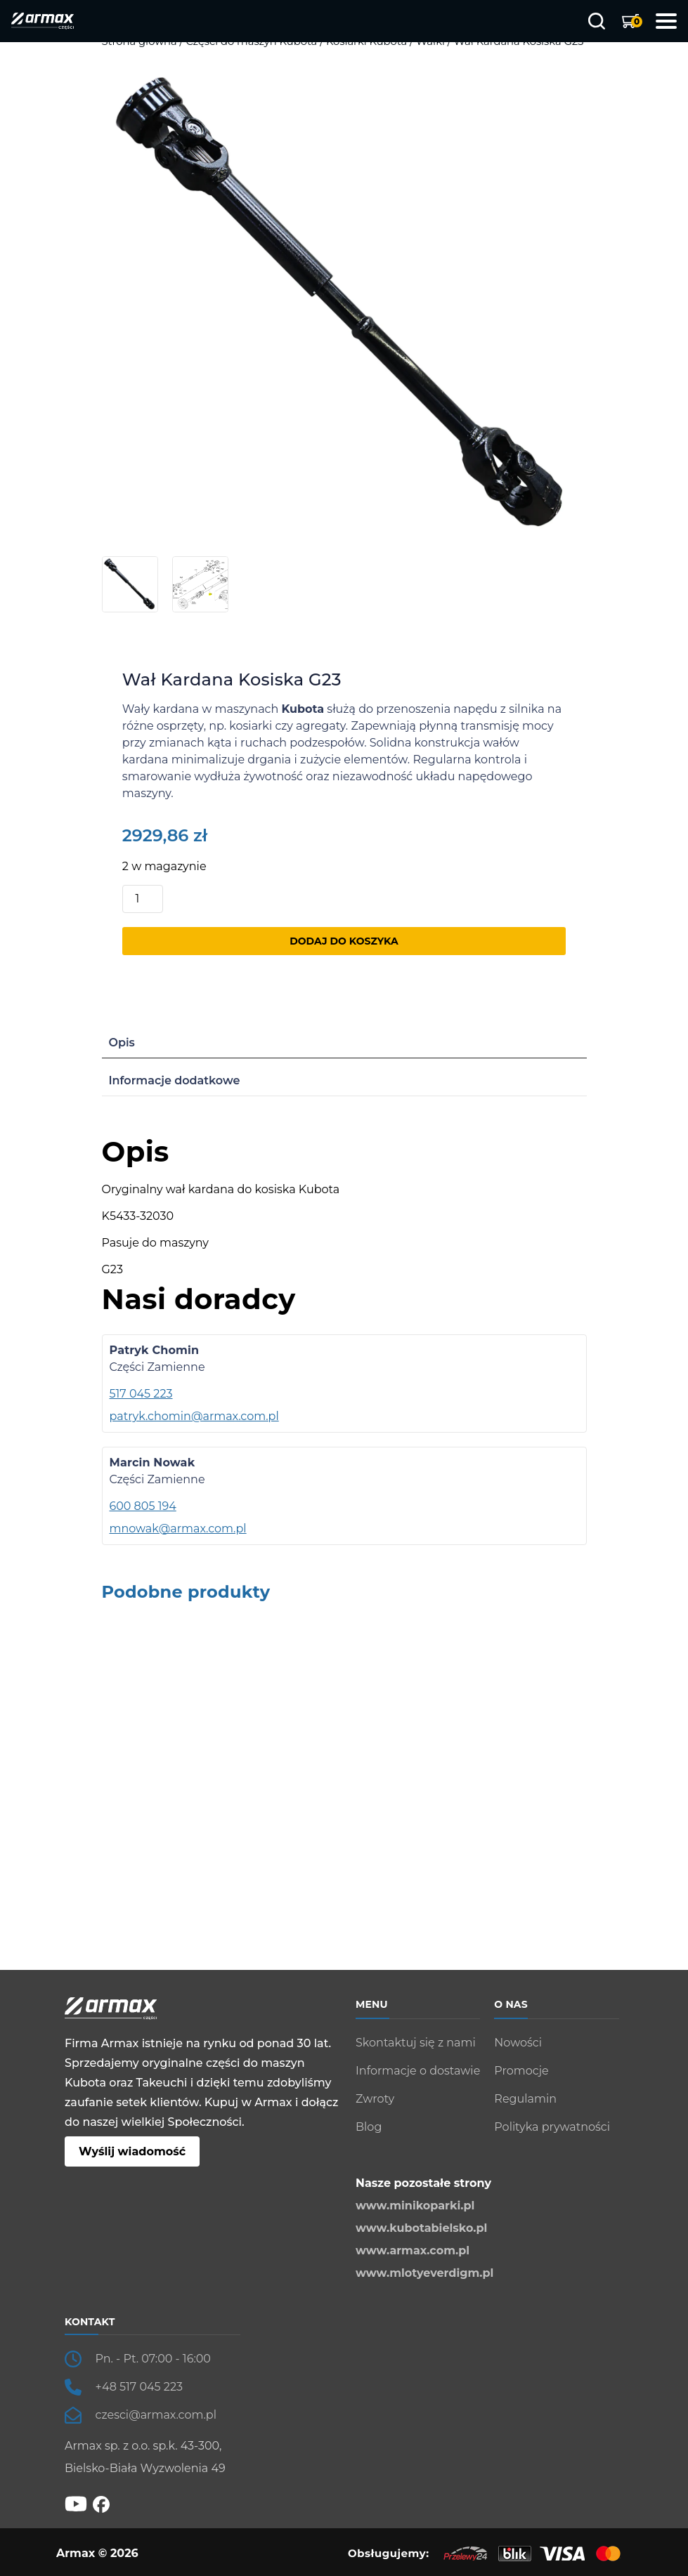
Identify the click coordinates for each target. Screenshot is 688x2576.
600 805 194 (143, 1506)
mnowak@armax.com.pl (178, 1528)
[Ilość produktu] (142, 899)
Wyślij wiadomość (132, 2151)
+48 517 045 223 (139, 2386)
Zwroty (375, 2098)
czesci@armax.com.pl (156, 2414)
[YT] (76, 2503)
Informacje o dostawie (418, 2070)
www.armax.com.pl (412, 2250)
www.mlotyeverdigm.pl (424, 2273)
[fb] (101, 2503)
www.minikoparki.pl (415, 2205)
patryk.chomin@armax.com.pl (194, 1416)
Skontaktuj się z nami (416, 2042)
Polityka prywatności (552, 2127)
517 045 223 (141, 1393)
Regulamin (525, 2098)
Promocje (521, 2070)
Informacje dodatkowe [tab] (174, 1080)
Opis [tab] (122, 1042)
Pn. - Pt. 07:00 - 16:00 (153, 2358)
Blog (369, 2127)
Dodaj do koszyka (344, 941)
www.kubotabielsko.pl (421, 2228)
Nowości (518, 2042)
